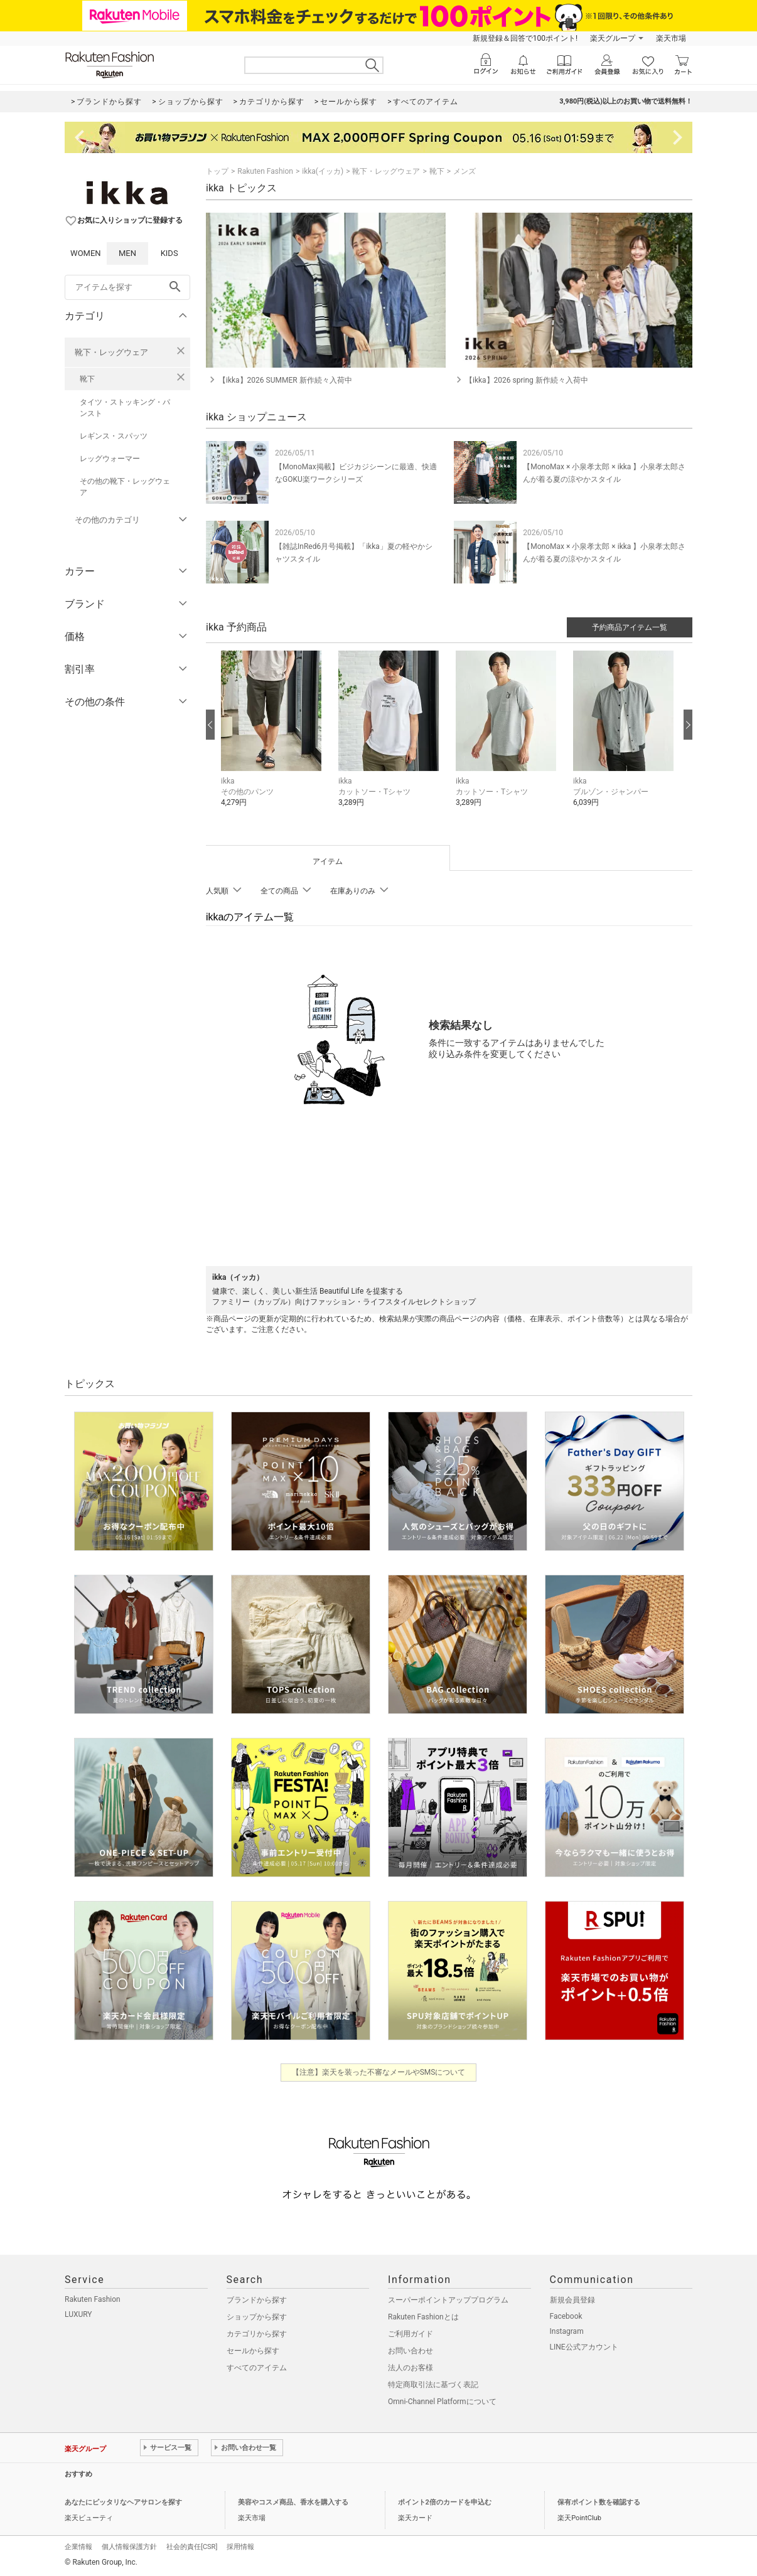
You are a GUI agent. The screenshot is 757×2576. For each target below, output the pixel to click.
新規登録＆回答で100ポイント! (525, 38)
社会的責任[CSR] (191, 2547)
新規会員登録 (572, 2300)
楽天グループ (612, 38)
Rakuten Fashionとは (423, 2317)
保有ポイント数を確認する (598, 2502)
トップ (217, 171)
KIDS (169, 253)
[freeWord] (127, 287)
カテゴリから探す (257, 2333)
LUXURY (78, 2314)
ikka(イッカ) (322, 171)
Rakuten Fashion (265, 171)
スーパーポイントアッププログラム (448, 2300)
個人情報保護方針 (129, 2547)
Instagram (567, 2331)
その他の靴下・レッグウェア (125, 487)
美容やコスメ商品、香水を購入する (293, 2502)
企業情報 (78, 2547)
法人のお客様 (410, 2367)
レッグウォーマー (110, 458)
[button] (273, 738)
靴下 (87, 379)
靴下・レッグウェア (111, 352)
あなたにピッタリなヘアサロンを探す (123, 2502)
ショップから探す (257, 2317)
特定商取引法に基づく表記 (433, 2384)
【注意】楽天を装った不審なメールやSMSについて (379, 2072)
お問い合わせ (410, 2350)
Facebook (566, 2316)
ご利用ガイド (410, 2333)
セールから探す (253, 2350)
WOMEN (85, 253)
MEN (127, 253)
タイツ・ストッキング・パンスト (125, 408)
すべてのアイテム (257, 2367)
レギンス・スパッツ (114, 436)
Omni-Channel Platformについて (442, 2401)
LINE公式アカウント (584, 2347)
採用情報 (240, 2547)
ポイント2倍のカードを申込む (444, 2502)
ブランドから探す (257, 2300)
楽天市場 (671, 38)
